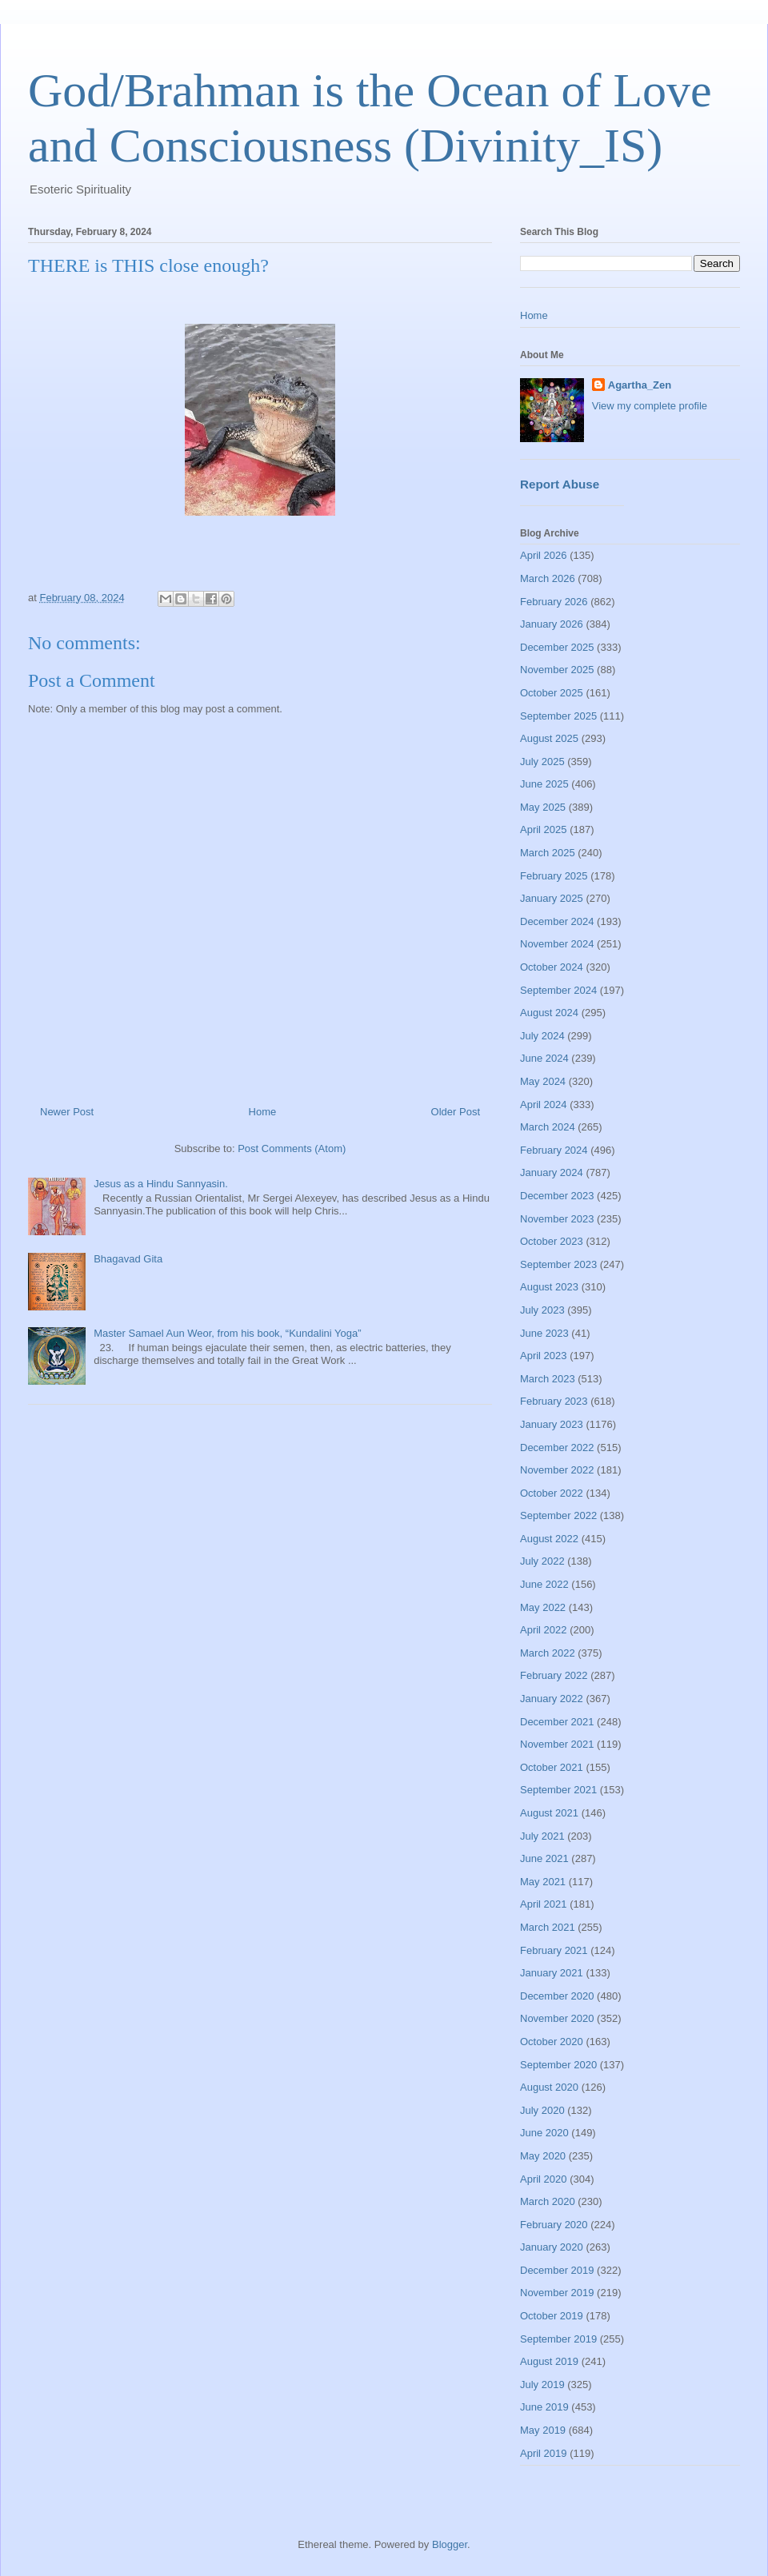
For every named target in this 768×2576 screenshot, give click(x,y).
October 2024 (551, 967)
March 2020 (547, 2201)
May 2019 (543, 2430)
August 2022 (549, 1539)
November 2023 (557, 1219)
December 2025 (557, 647)
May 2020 (543, 2156)
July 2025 (542, 762)
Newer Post (67, 1112)
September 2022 (558, 1515)
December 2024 (557, 921)
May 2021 (543, 1882)
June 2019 (544, 2407)
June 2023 (544, 1333)
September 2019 (558, 2339)
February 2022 (554, 1675)
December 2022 (557, 1447)
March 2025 (547, 853)
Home (263, 1112)
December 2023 (557, 1196)
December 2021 (557, 1722)
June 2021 (544, 1858)
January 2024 (551, 1172)
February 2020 (554, 2225)
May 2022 (543, 1607)
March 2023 (547, 1379)
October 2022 (551, 1493)
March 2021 (547, 1927)
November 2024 (557, 944)
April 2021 (543, 1904)
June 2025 (544, 784)
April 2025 (543, 829)
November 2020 (557, 2018)
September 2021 (558, 1790)
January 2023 (551, 1424)
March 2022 (547, 1653)
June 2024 (544, 1058)
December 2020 (557, 1996)
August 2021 (549, 1813)
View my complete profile (649, 406)
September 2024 (558, 990)
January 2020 (551, 2247)
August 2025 (549, 738)
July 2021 (542, 1836)
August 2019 (549, 2361)
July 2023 (542, 1310)
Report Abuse (559, 484)
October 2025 (551, 693)
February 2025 (554, 876)
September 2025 (558, 716)
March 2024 (547, 1127)
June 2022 (544, 1584)
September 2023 (558, 1264)
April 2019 (543, 2453)
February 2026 (554, 602)
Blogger (449, 2544)
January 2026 (551, 624)
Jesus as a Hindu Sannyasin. (161, 1184)
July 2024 (542, 1036)
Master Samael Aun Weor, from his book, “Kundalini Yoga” (227, 1333)
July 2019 (542, 2385)
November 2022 (557, 1470)
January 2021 (551, 1973)
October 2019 (551, 2316)
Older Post (455, 1112)
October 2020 (551, 2042)
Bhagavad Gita (128, 1259)
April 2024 (543, 1105)
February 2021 (554, 1950)
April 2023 (543, 1356)
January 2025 (551, 898)
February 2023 (554, 1401)
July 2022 (542, 1561)
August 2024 (549, 1013)
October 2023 (551, 1241)
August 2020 (549, 2087)
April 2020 (543, 2179)
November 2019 (557, 2293)
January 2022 (551, 1699)
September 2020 (558, 2065)
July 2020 (542, 2110)
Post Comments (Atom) (292, 1148)
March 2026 (547, 578)
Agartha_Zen (639, 385)
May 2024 (543, 1081)
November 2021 (557, 1744)
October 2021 (551, 1767)
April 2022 (543, 1630)
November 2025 (557, 670)
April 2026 (543, 555)
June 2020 (544, 2133)
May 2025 (543, 807)
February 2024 (554, 1150)
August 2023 (549, 1287)
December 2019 (557, 2270)
